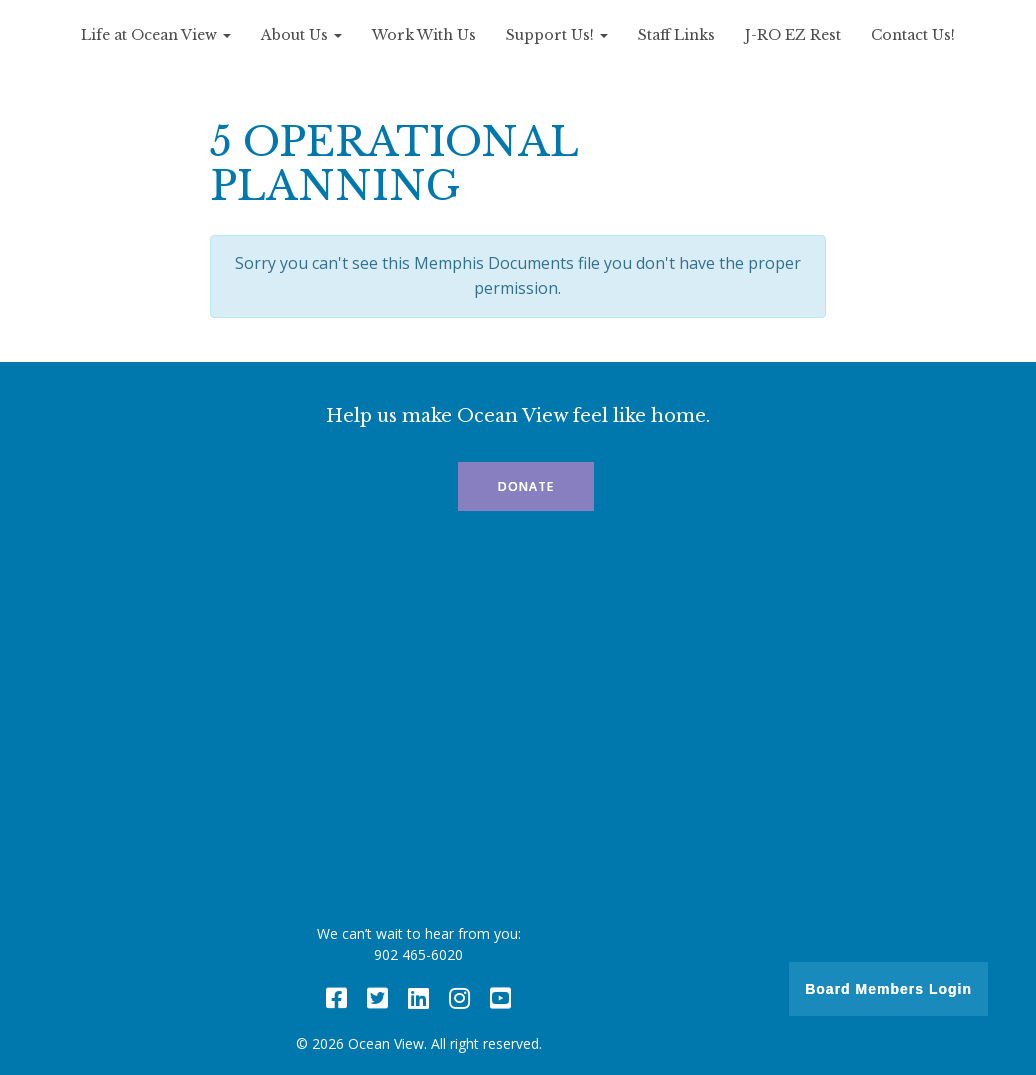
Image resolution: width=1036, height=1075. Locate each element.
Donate (526, 486)
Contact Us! (913, 35)
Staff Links (676, 35)
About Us (301, 35)
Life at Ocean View (156, 35)
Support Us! (557, 35)
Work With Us (424, 35)
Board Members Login (888, 989)
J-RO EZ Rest (793, 35)
